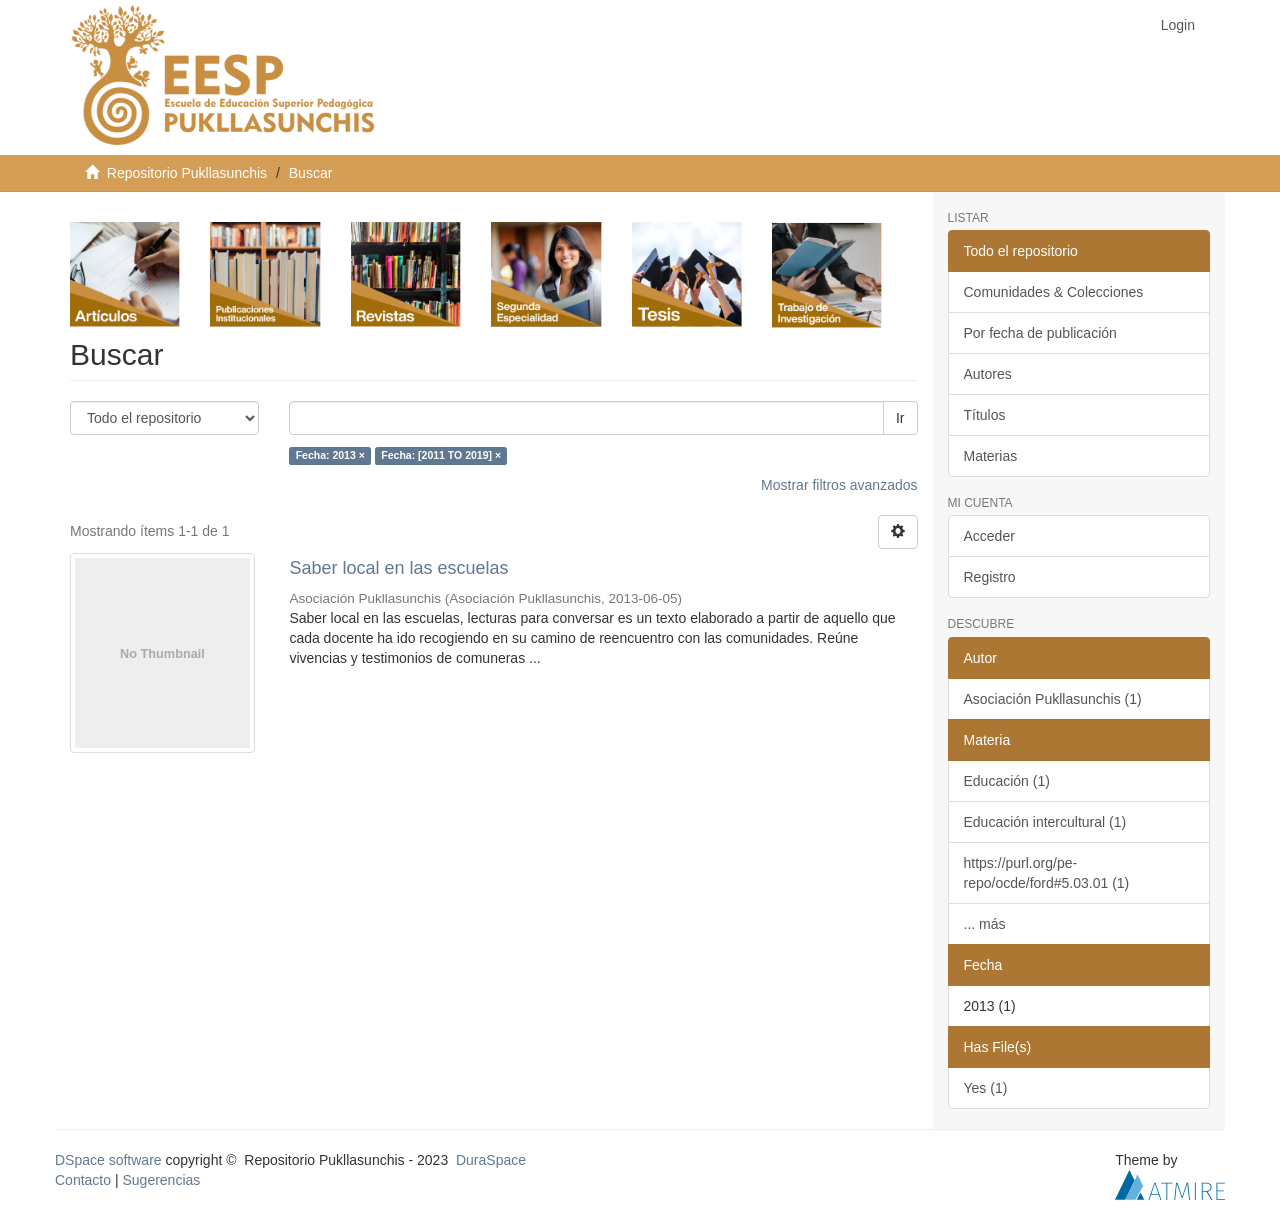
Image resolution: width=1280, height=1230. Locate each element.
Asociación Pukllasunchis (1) (1053, 699)
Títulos (985, 415)
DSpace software (108, 1160)
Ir (900, 418)
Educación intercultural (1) (1045, 822)
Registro (990, 577)
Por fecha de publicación (1040, 333)
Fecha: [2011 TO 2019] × (441, 456)
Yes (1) (986, 1088)
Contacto (83, 1180)
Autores (988, 374)
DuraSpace (491, 1160)
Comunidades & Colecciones (1054, 292)
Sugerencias (161, 1180)
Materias (991, 456)
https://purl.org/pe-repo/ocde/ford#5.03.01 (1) (1047, 873)
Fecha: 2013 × (330, 456)
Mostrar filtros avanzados (839, 485)
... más (985, 924)
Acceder (989, 536)
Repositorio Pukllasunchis (187, 173)
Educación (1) (1007, 781)
